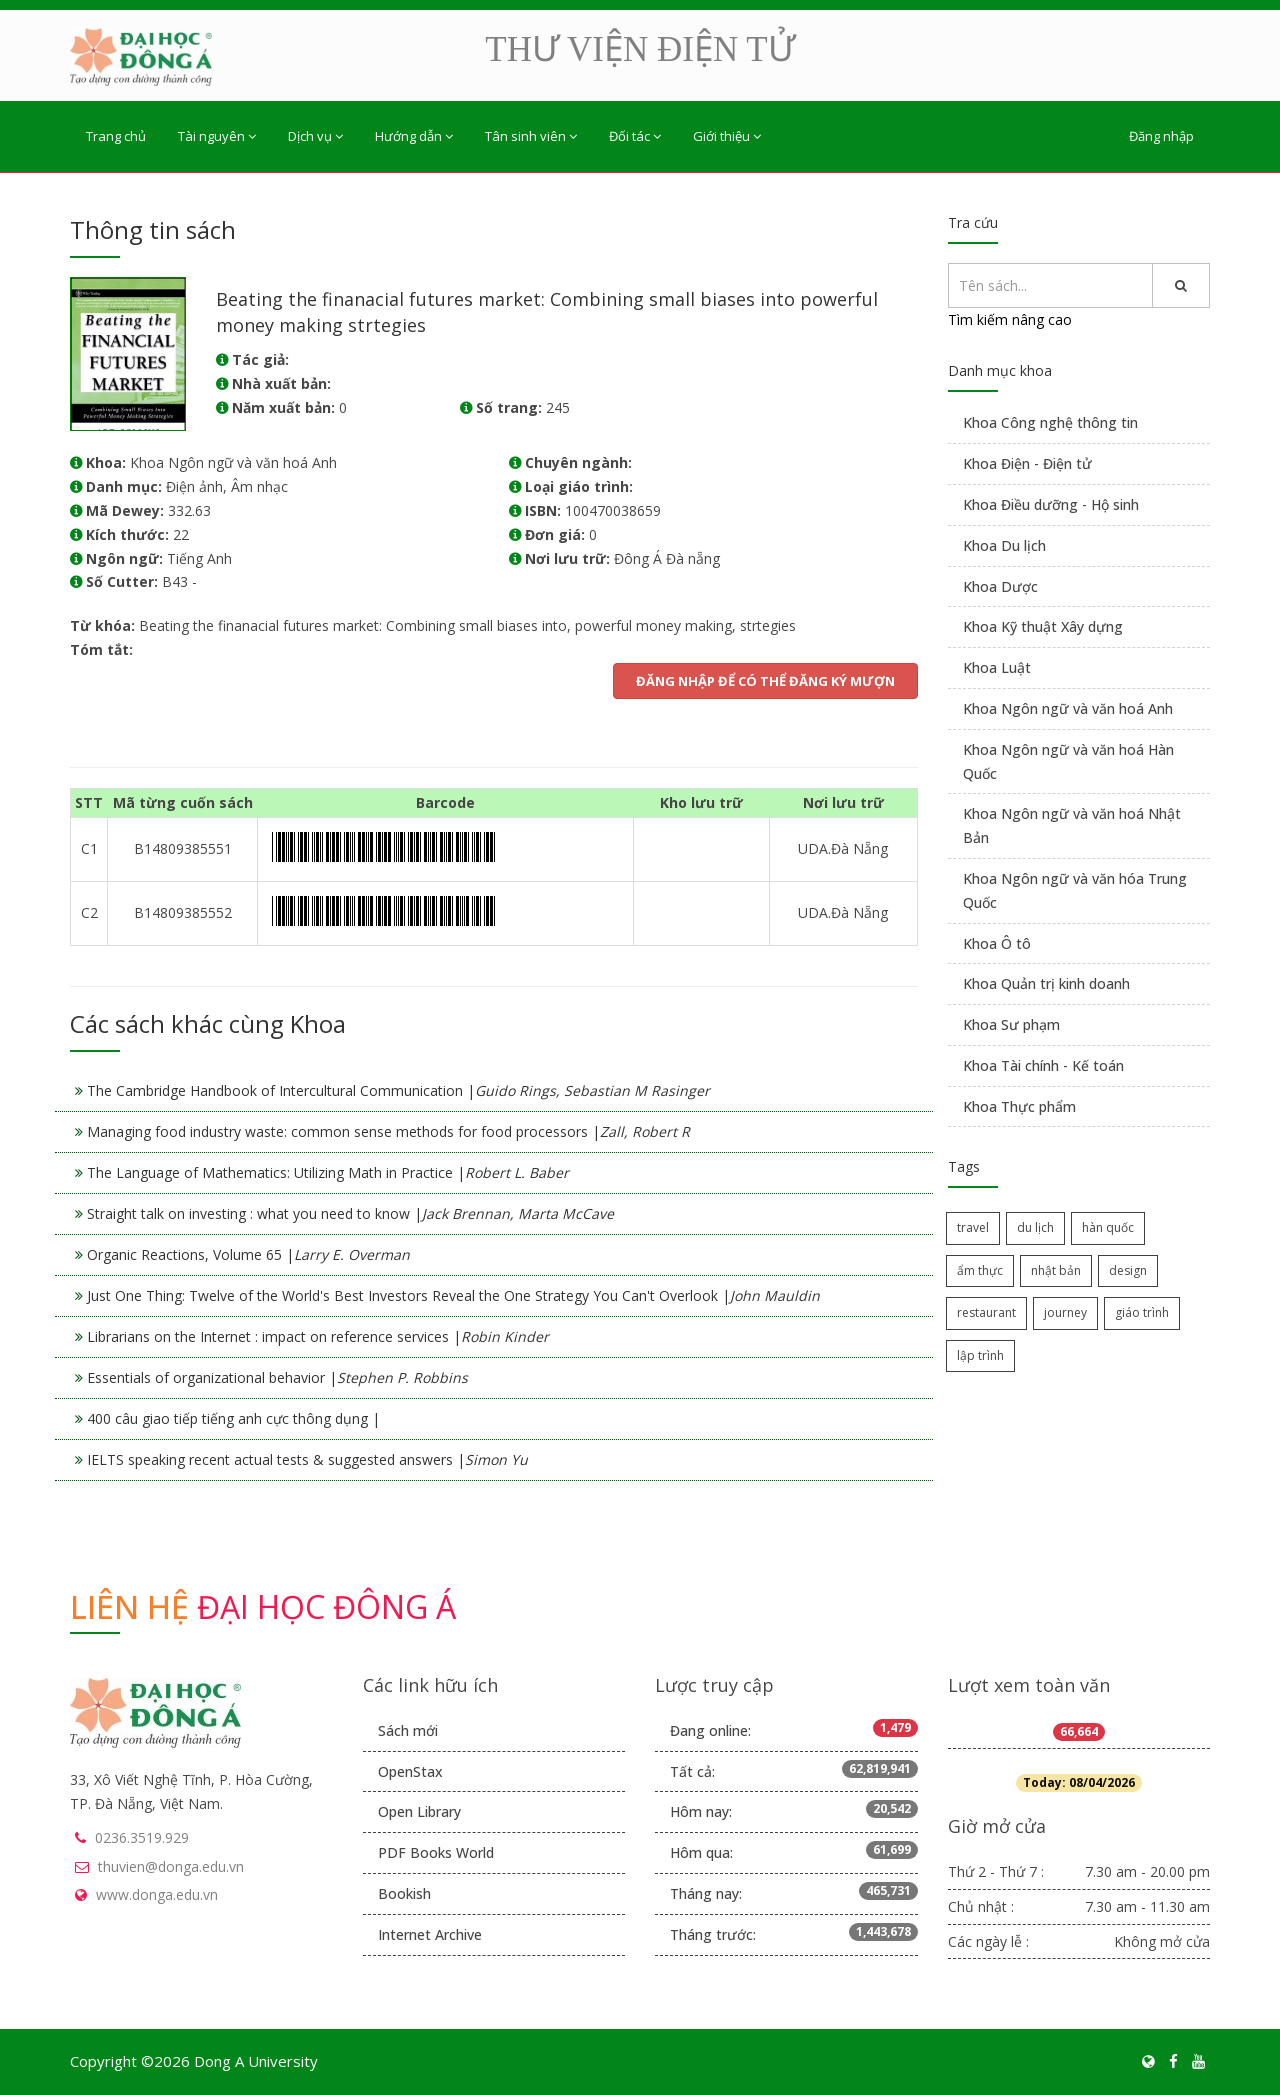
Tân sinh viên (531, 136)
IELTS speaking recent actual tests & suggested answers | (307, 1459)
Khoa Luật (997, 667)
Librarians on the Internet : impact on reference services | (318, 1336)
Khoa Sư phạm (1011, 1024)
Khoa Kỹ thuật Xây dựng (1043, 626)
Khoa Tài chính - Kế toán (1043, 1065)
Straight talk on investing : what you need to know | (350, 1213)
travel (973, 1227)
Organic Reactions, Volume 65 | (248, 1254)
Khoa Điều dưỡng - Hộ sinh (1051, 504)
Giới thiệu (727, 136)
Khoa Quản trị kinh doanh (1046, 983)
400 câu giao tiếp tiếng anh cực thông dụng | (233, 1418)
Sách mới (408, 1730)
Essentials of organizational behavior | (277, 1377)
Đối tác (635, 136)
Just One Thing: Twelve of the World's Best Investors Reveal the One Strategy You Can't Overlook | (453, 1295)
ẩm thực (980, 1270)
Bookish (404, 1893)
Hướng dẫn (414, 136)
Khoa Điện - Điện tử (1027, 463)
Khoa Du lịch (1004, 545)
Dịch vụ (315, 136)
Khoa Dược (1000, 586)
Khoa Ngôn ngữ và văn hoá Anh (1068, 708)
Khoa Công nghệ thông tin (1050, 422)
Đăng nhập (1161, 136)
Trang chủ (116, 136)
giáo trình (1142, 1312)
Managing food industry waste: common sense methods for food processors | (388, 1131)
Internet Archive (430, 1934)
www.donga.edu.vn (157, 1894)
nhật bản (1056, 1270)
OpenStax (410, 1771)
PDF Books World (436, 1852)
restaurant (986, 1312)
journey (1065, 1312)
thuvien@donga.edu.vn (171, 1866)
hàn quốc (1108, 1227)
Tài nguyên (217, 136)
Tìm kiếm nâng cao (1010, 319)
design (1128, 1270)
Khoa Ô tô (997, 943)
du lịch (1035, 1227)
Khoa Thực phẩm (1019, 1106)
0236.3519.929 (142, 1837)
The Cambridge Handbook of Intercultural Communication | (398, 1090)
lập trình (980, 1355)
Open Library (419, 1811)
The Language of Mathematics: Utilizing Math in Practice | (328, 1172)
